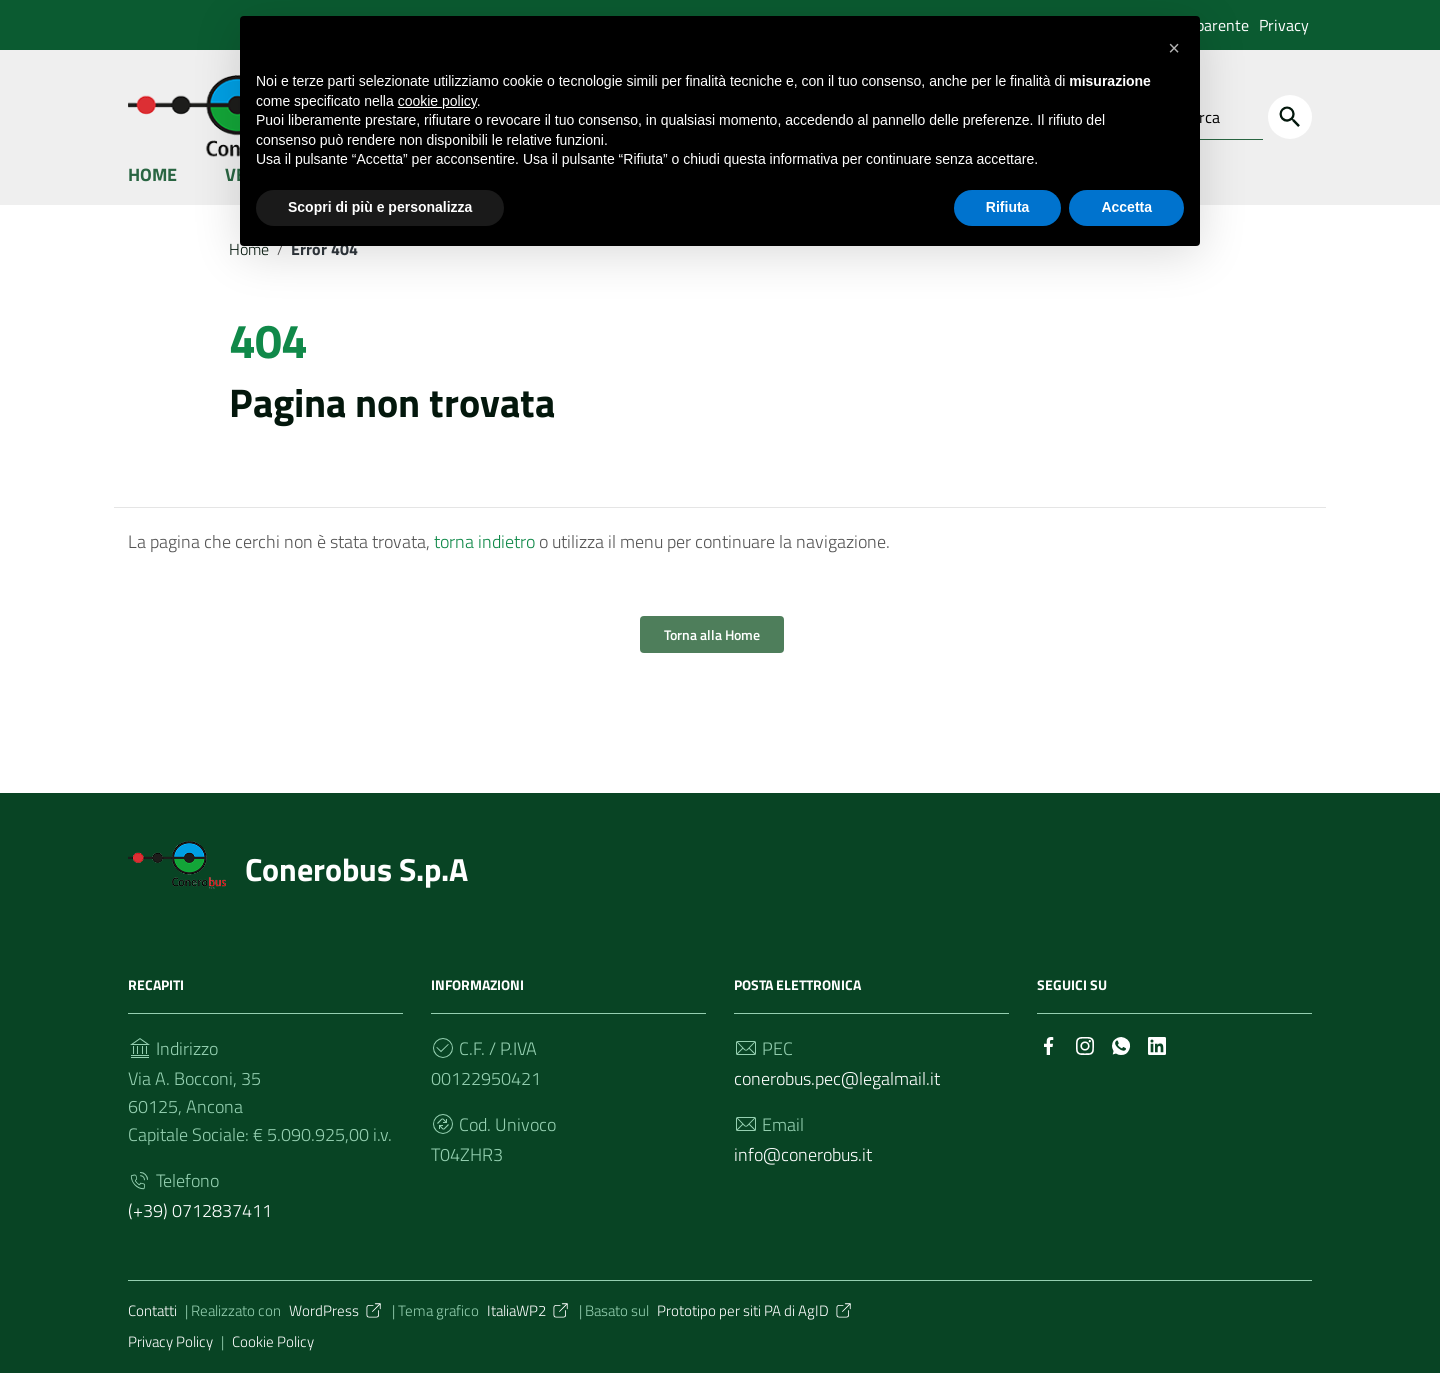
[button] (1174, 48)
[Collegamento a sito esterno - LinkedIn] (1157, 1063)
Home (152, 193)
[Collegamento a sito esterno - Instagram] (1085, 1063)
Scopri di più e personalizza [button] (380, 207)
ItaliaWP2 (529, 1330)
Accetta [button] (1126, 207)
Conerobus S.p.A (356, 889)
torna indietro (484, 561)
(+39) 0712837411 (200, 1230)
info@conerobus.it (803, 1174)
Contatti (152, 1330)
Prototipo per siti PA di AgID (755, 1330)
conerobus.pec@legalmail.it (837, 1098)
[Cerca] (1290, 117)
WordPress (336, 1330)
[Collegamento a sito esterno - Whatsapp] (1121, 1063)
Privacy (1284, 25)
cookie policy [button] (437, 101)
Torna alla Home (712, 654)
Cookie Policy (273, 1360)
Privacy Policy (170, 1360)
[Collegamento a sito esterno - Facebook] (1049, 1063)
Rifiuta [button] (1008, 207)
